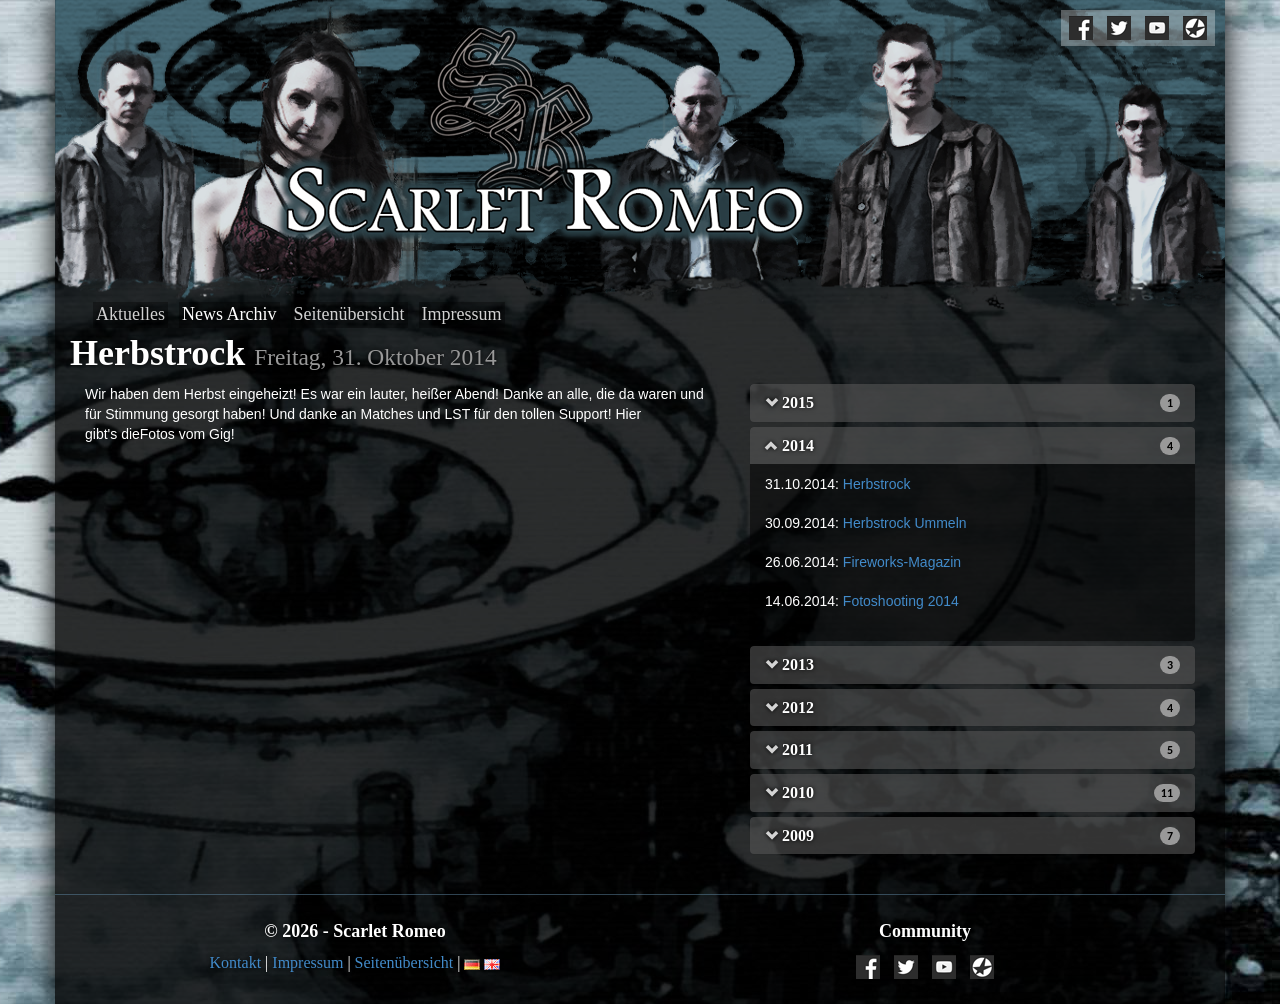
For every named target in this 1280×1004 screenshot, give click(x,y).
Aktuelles (130, 314)
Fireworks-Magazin (902, 562)
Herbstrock (877, 484)
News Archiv (229, 314)
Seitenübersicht (349, 314)
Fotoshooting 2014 (901, 601)
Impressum (462, 314)
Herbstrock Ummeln (905, 523)
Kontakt (236, 962)
